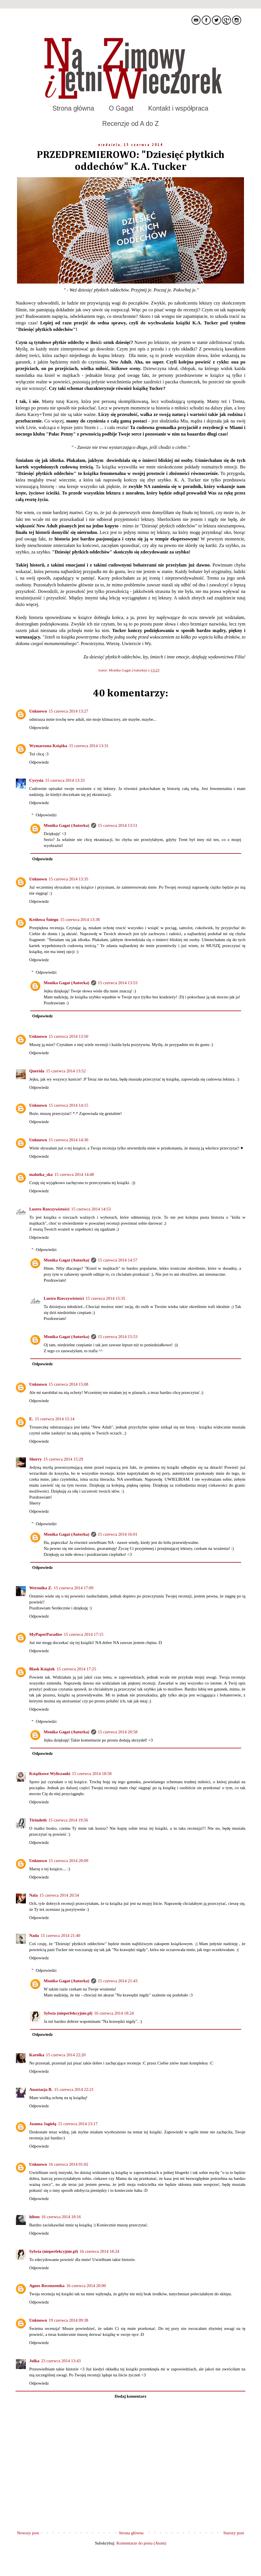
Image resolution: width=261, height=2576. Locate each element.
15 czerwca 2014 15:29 (63, 1459)
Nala (33, 1895)
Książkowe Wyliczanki (49, 1773)
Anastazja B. (40, 2089)
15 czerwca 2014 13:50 (69, 1036)
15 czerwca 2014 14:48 (74, 1174)
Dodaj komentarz (130, 2396)
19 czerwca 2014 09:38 (69, 2320)
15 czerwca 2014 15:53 (118, 1336)
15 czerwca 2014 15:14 (55, 1419)
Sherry (35, 1459)
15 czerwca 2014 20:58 (118, 1732)
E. (31, 1419)
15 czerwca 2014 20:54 (59, 1895)
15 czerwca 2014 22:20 (66, 2055)
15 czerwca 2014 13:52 (66, 1071)
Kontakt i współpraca (178, 108)
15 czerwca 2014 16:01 (118, 1534)
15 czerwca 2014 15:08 (69, 1384)
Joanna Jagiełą (42, 2123)
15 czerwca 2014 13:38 (80, 919)
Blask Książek (42, 1669)
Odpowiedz (39, 727)
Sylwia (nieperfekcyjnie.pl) (68, 2013)
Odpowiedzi (46, 815)
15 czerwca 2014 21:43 (118, 1981)
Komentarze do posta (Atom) (141, 2543)
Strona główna (73, 108)
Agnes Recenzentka (47, 2285)
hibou (34, 2216)
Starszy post (233, 2533)
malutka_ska (41, 1174)
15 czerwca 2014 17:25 (76, 1669)
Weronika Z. (40, 1588)
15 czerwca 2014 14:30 (69, 1140)
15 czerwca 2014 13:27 (69, 711)
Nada (34, 1935)
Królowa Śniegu (43, 919)
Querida (36, 1071)
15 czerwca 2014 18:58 (92, 1773)
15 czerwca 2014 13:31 (89, 745)
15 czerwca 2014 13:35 (69, 879)
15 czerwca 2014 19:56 (68, 1820)
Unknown (38, 711)
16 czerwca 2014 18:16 (61, 2216)
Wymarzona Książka (48, 745)
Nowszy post (28, 2533)
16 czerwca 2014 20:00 (86, 2285)
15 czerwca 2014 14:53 (91, 1209)
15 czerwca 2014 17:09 (74, 1588)
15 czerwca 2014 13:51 (118, 825)
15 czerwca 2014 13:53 (118, 982)
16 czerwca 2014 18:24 (114, 2013)
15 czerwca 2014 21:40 (60, 1935)
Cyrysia (36, 780)
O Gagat (121, 108)
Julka (34, 2361)
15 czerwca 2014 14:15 (69, 1105)
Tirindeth (38, 1820)
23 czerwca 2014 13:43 (61, 2361)
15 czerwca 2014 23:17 (78, 2123)
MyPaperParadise (45, 1634)
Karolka (36, 2055)
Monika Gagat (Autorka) (128, 670)
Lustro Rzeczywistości (49, 1209)
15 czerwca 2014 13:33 (65, 780)
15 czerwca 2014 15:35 (105, 1298)
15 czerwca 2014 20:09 (69, 1860)
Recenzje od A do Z (130, 123)
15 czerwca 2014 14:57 (118, 1260)
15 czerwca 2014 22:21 (74, 2089)
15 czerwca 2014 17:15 (84, 1634)
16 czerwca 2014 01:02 (69, 2164)
